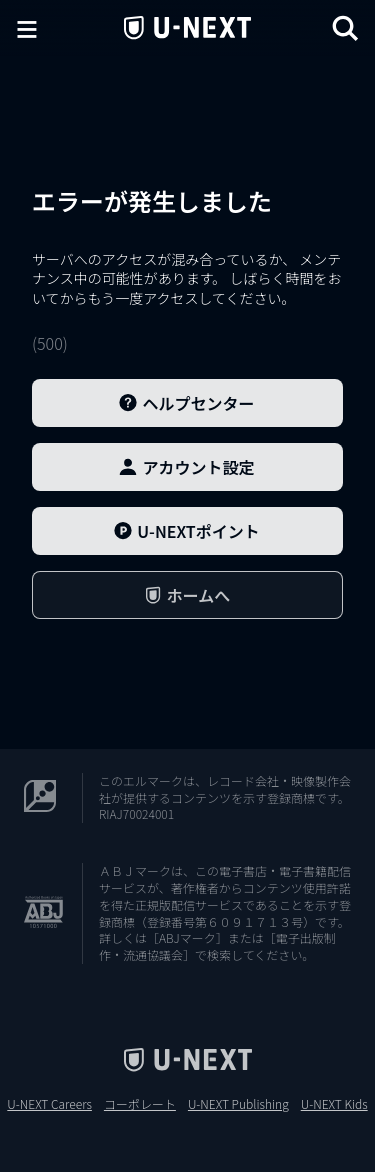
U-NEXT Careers (49, 1104)
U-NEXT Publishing (238, 1104)
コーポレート (140, 1104)
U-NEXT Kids (334, 1104)
